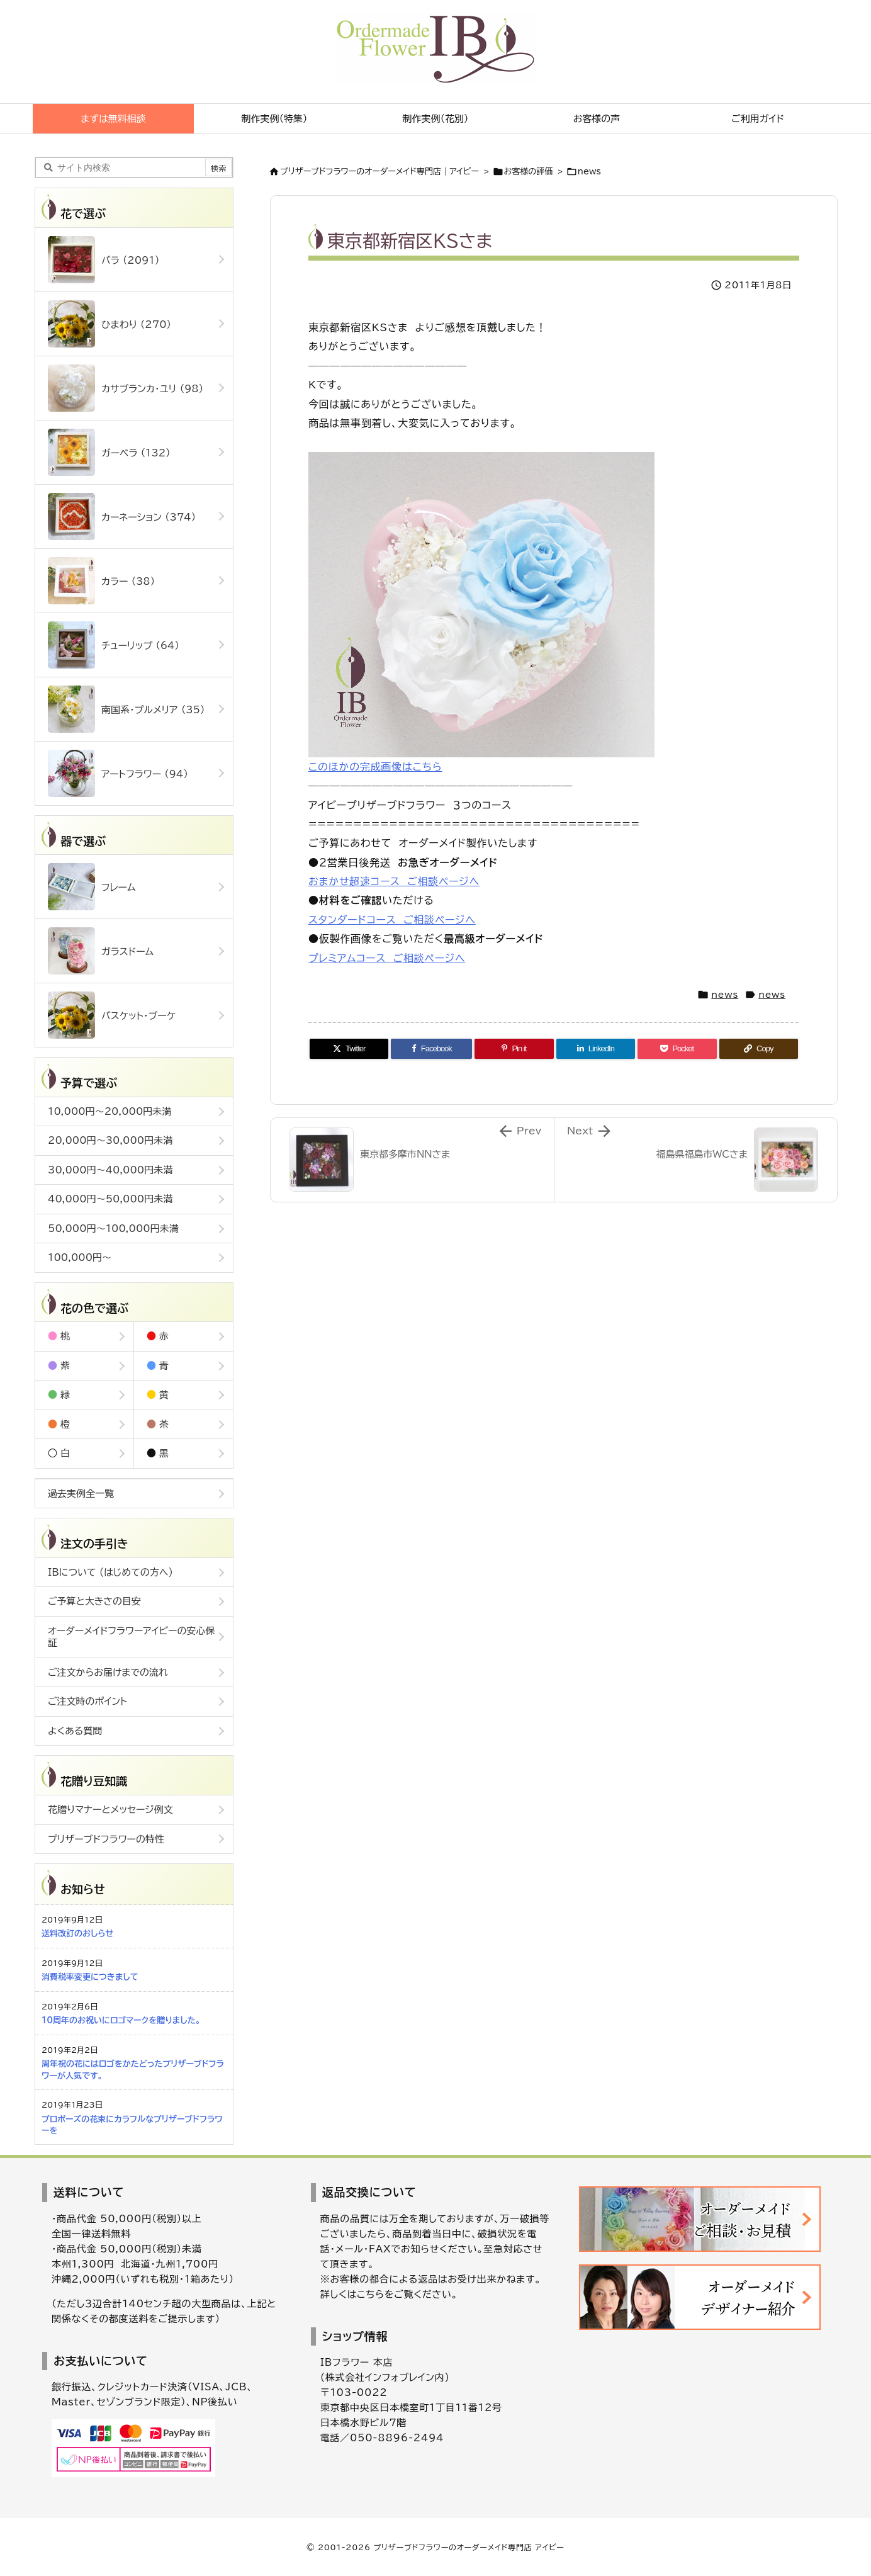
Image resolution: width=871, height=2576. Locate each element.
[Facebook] (431, 1049)
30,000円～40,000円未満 (110, 1170)
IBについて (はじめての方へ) (110, 1572)
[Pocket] (677, 1049)
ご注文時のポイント (87, 1701)
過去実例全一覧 (81, 1493)
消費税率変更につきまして (90, 1977)
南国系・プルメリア (126, 709)
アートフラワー (118, 773)
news (589, 171)
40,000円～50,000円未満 (110, 1199)
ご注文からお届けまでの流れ (108, 1672)
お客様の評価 (528, 171)
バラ (103, 259)
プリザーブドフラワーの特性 (106, 1839)
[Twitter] (349, 1049)
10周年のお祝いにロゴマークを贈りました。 (121, 2020)
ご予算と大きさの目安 (94, 1601)
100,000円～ (79, 1257)
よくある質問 (75, 1731)
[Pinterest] (514, 1049)
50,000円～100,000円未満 (113, 1228)
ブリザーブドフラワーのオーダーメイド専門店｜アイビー (379, 171)
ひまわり (109, 323)
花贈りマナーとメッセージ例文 (110, 1809)
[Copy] (758, 1049)
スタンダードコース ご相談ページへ (392, 920)
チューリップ (113, 645)
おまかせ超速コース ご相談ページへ (394, 881)
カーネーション (122, 516)
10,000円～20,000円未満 (109, 1111)
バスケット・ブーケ (112, 1015)
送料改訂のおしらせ (77, 1933)
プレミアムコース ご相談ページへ (386, 958)
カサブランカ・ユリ (125, 388)
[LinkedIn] (595, 1049)
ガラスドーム (101, 950)
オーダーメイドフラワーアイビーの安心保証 (131, 1637)
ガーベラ (109, 452)
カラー (101, 580)
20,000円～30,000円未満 (110, 1140)
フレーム (91, 886)
